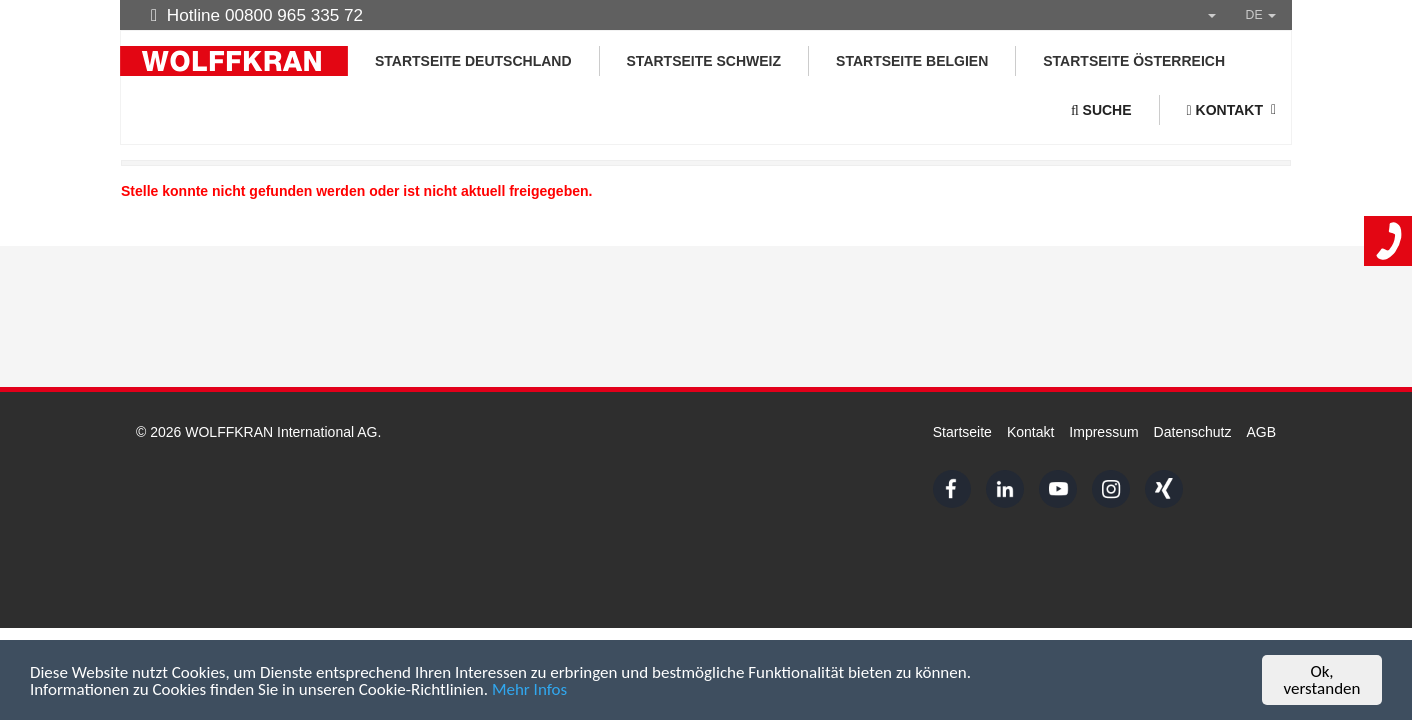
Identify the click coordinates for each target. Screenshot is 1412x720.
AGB (1261, 432)
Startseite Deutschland (473, 61)
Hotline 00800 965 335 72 (257, 15)
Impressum (1103, 432)
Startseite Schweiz (704, 61)
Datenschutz (1193, 432)
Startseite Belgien (912, 61)
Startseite (962, 432)
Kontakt (1030, 432)
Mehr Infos (529, 690)
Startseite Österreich (1134, 61)
